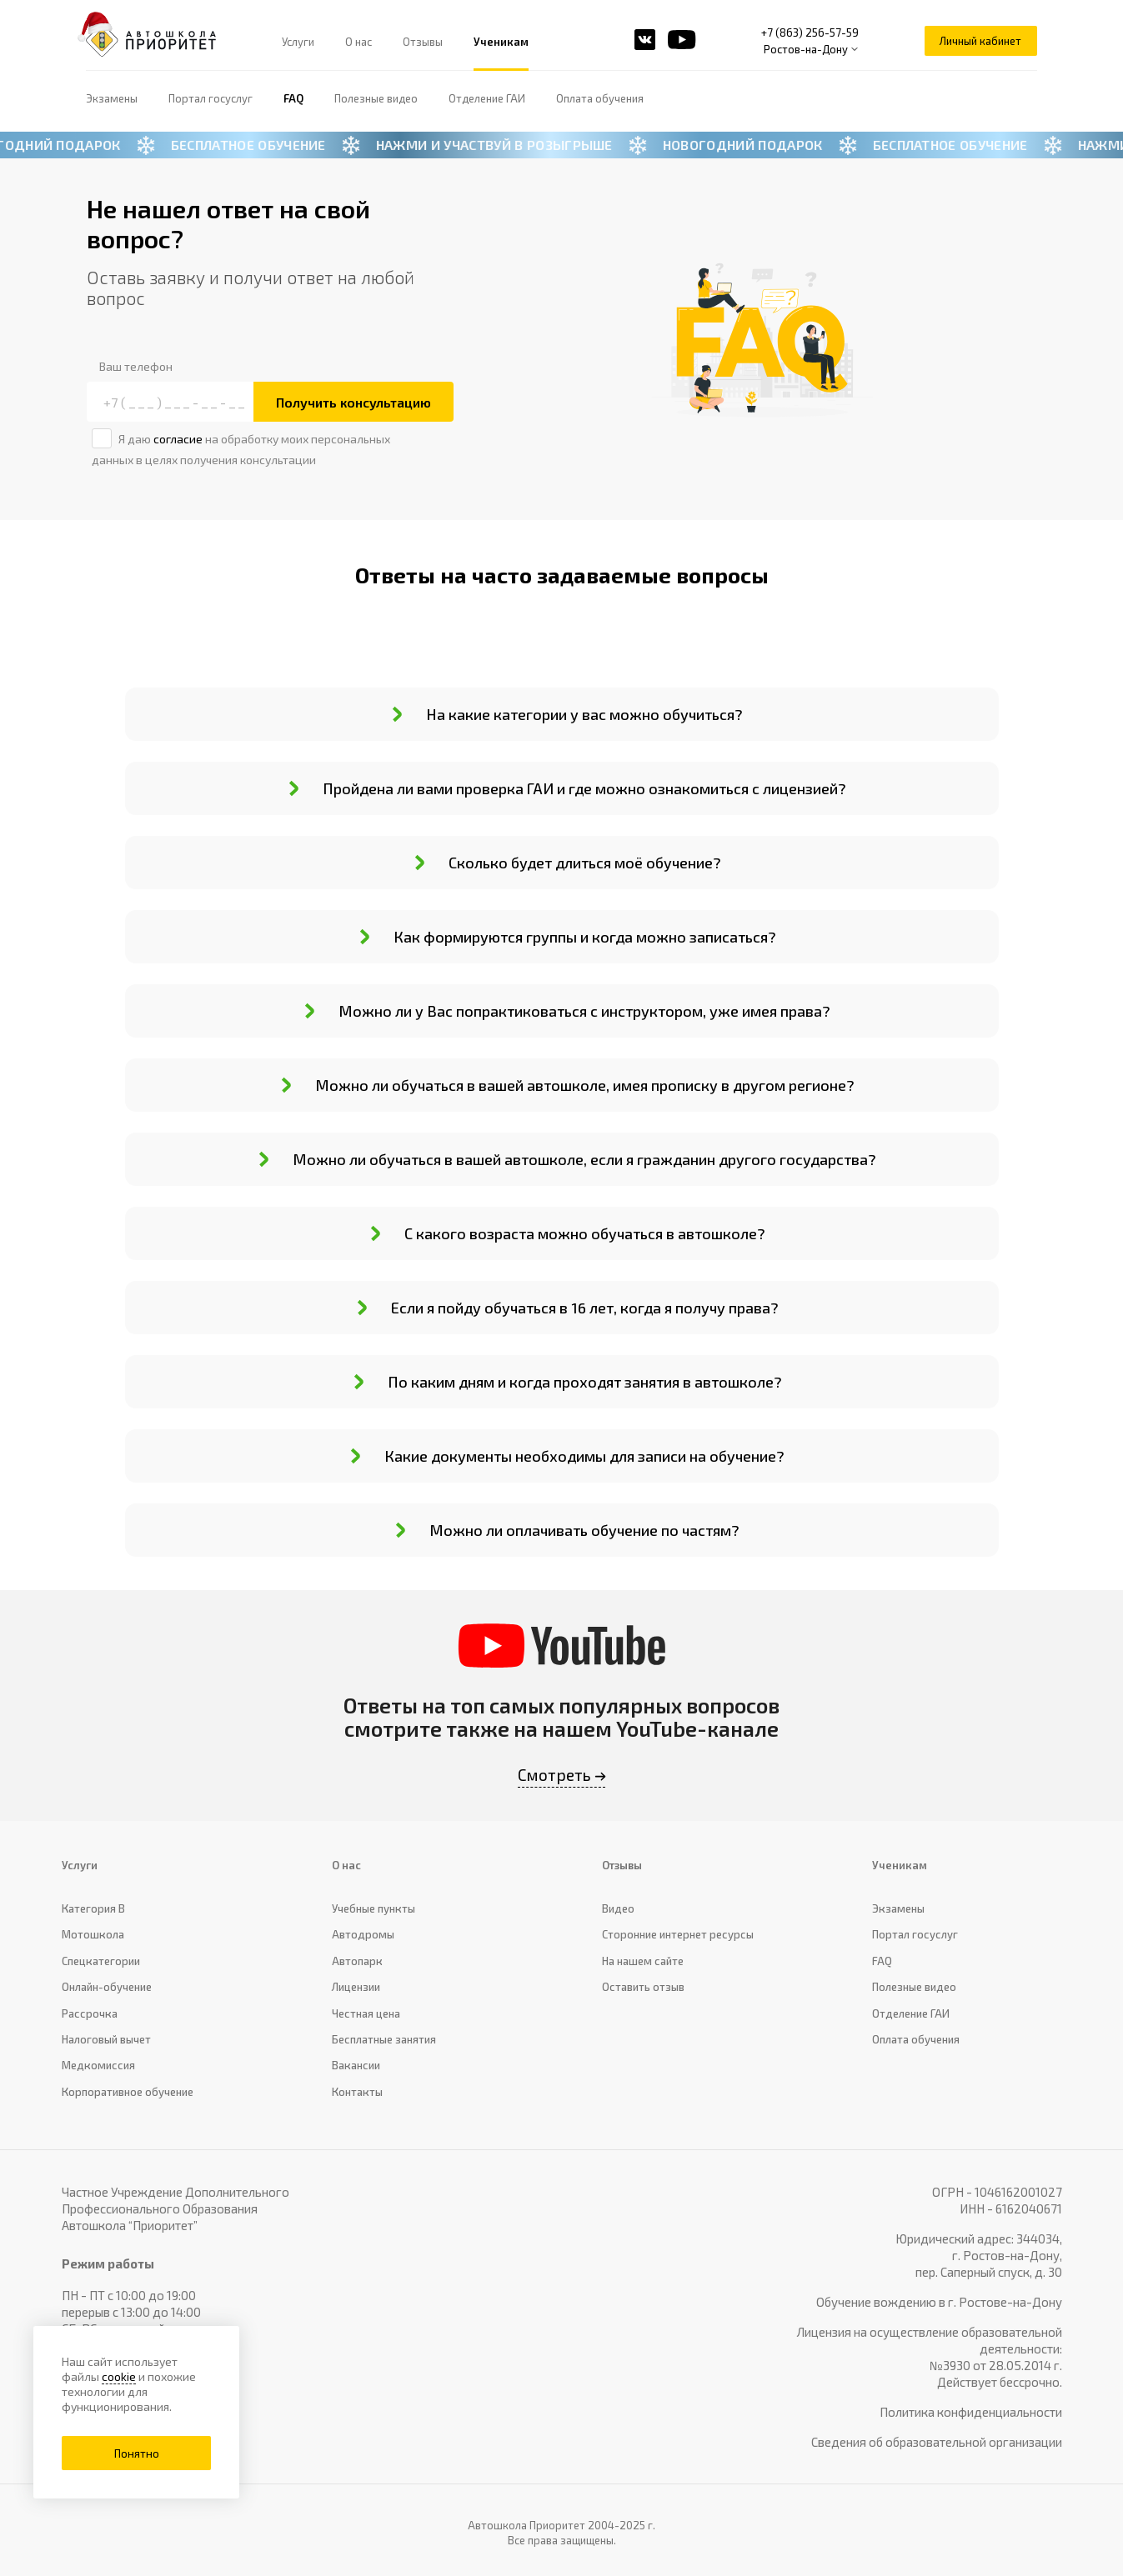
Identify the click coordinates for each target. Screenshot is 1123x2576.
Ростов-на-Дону (806, 49)
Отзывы (423, 41)
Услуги (298, 41)
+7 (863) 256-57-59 (810, 32)
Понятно (136, 2453)
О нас (358, 41)
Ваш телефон (136, 366)
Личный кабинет (980, 41)
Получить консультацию (353, 402)
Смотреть (554, 1774)
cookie (119, 2376)
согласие (178, 439)
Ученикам (501, 41)
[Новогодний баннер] (561, 145)
